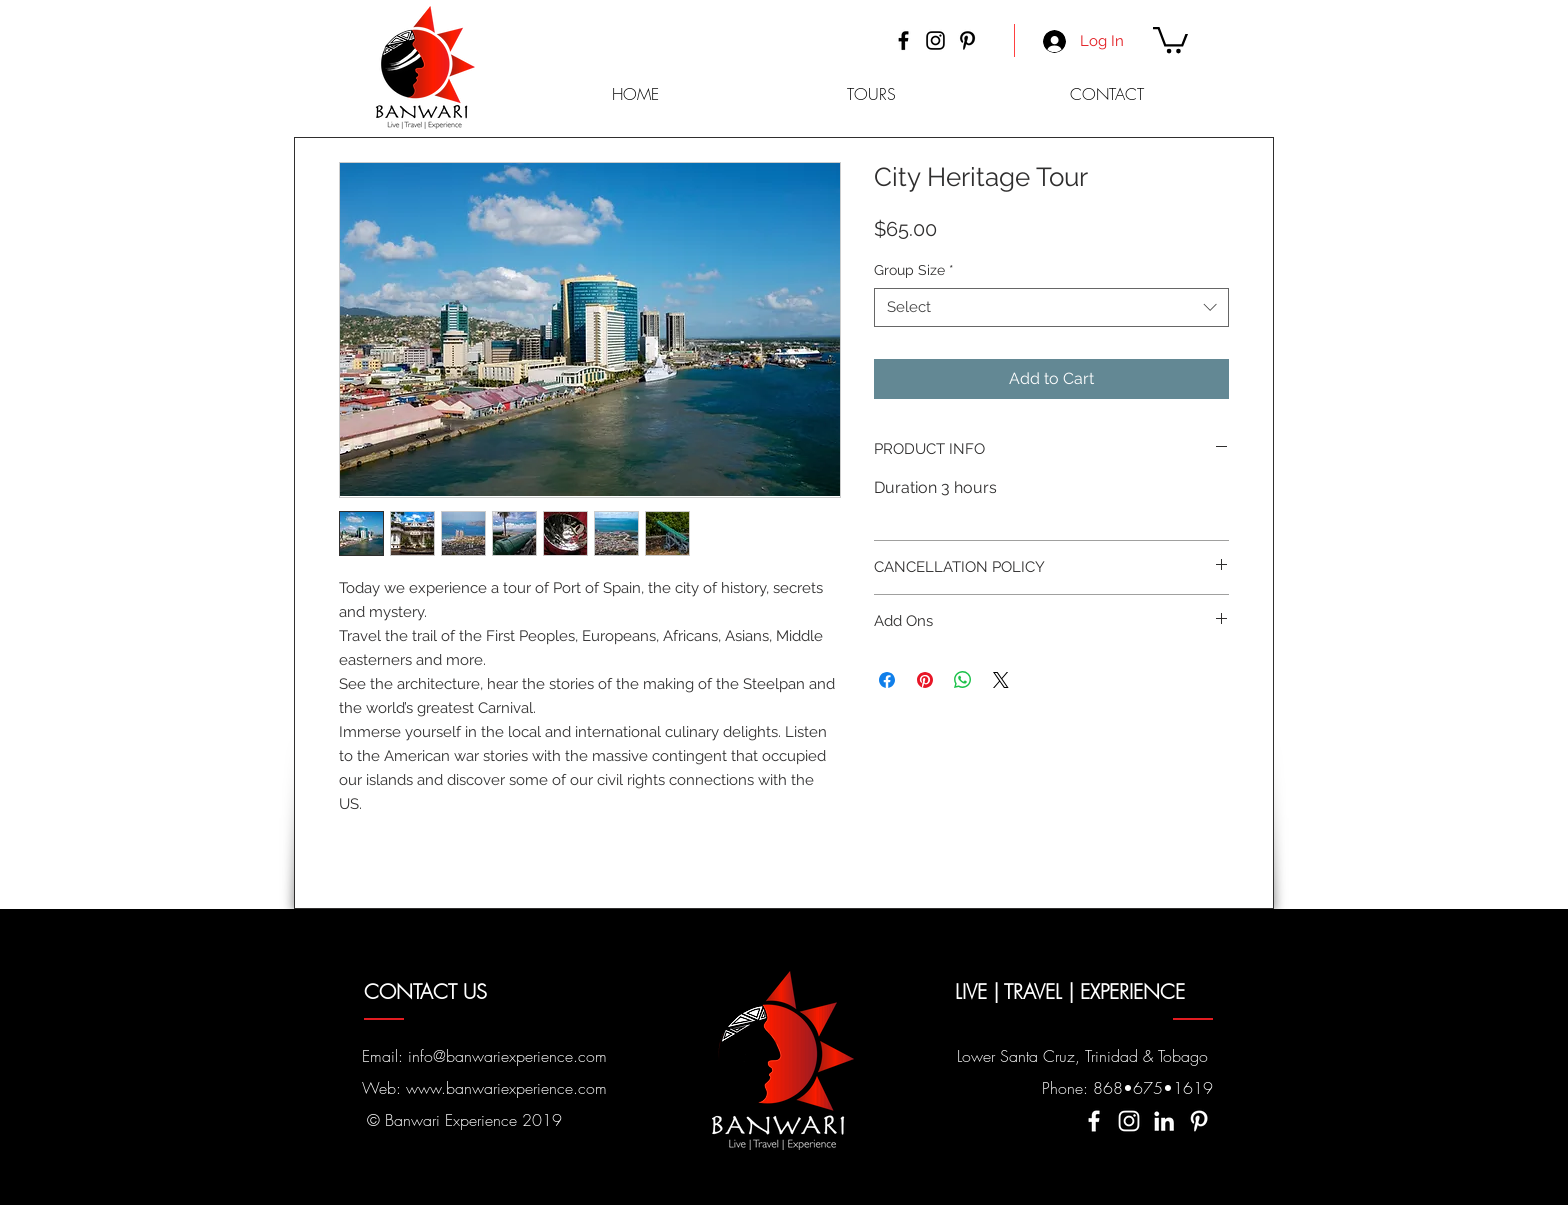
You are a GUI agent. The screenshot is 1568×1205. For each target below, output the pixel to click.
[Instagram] (935, 40)
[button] (1170, 38)
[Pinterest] (967, 40)
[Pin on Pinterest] (925, 680)
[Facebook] (903, 40)
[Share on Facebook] (887, 680)
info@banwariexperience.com (507, 1056)
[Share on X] (1001, 680)
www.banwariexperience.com (506, 1088)
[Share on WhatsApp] (963, 680)
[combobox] (1051, 307)
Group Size (914, 270)
